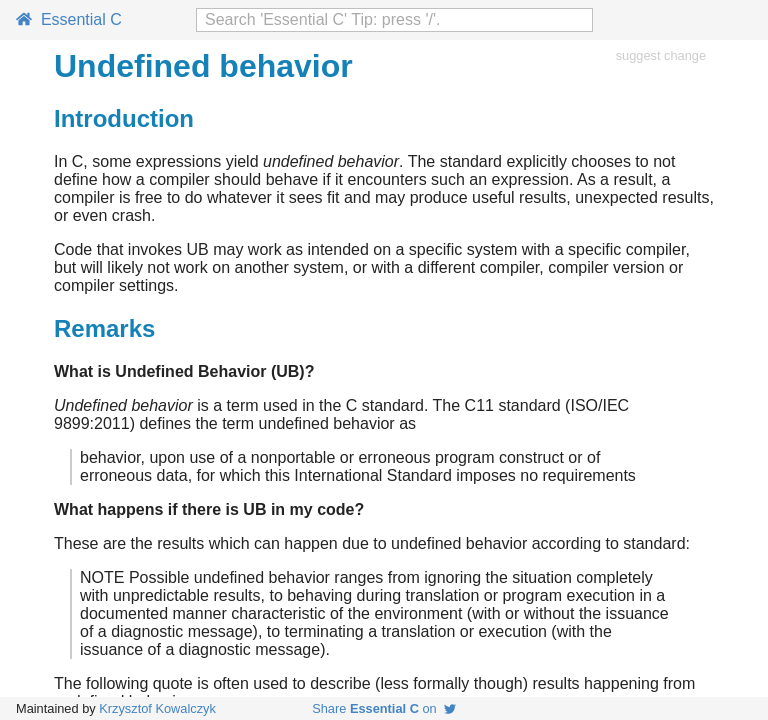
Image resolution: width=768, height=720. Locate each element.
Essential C (69, 19)
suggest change (661, 55)
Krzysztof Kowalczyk (157, 708)
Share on (384, 708)
